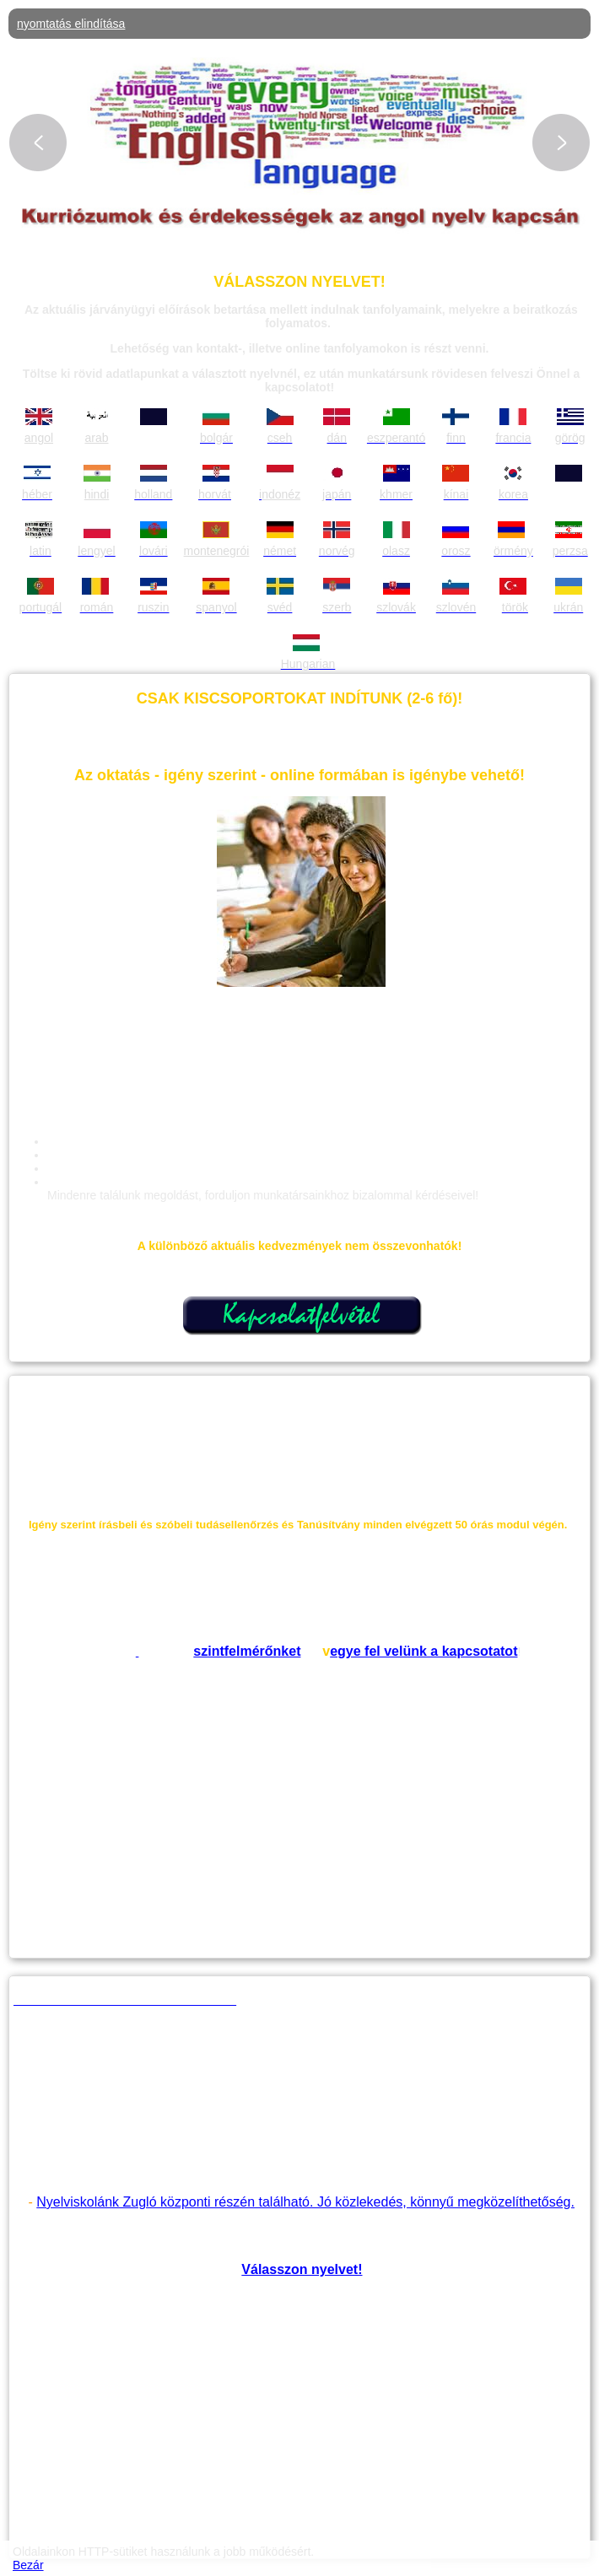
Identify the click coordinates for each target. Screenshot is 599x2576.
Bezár (28, 2565)
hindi (97, 494)
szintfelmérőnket (246, 1651)
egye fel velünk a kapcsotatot (423, 1651)
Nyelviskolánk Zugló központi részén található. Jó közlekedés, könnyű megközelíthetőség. (305, 2202)
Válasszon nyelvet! (301, 2269)
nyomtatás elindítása (71, 23)
